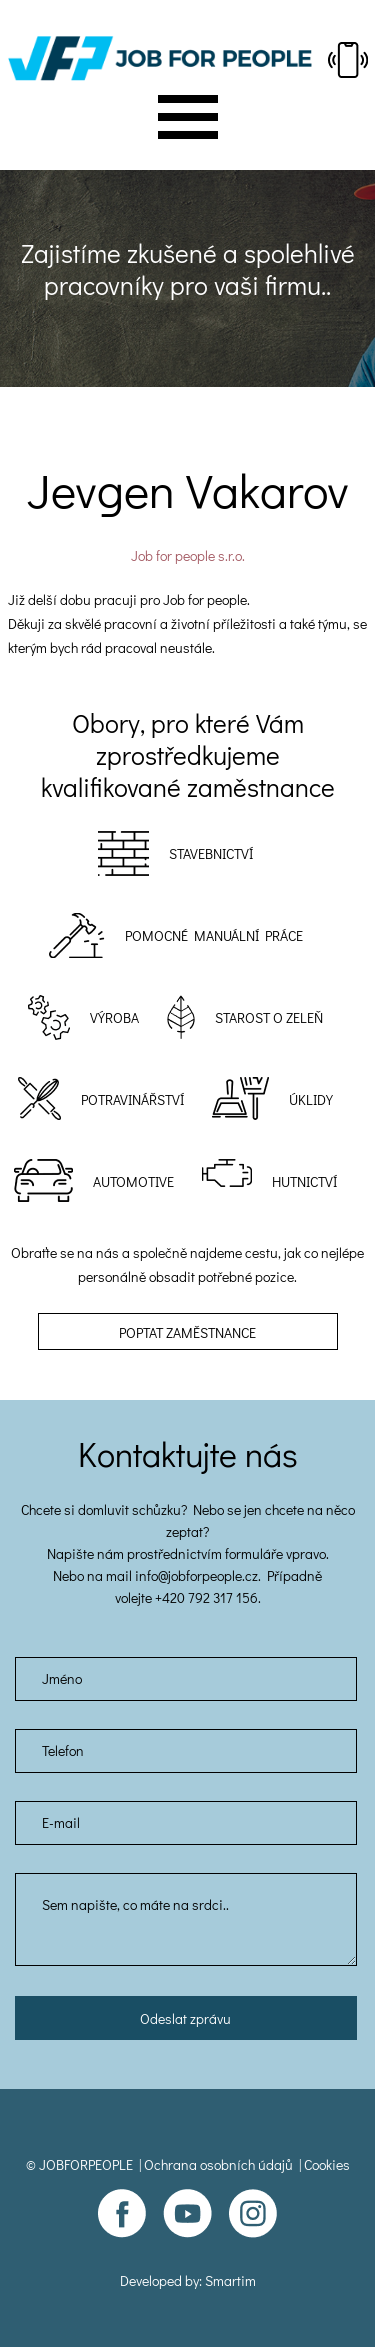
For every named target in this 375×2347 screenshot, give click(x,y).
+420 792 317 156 (206, 1597)
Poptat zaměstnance (187, 1332)
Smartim (230, 2280)
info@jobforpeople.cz (196, 1575)
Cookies (327, 2164)
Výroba (114, 1017)
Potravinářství (132, 1099)
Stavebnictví (211, 853)
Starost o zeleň (269, 1017)
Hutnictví (304, 1181)
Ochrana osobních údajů (218, 2164)
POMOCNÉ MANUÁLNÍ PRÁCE (214, 935)
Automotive (133, 1181)
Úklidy (311, 1099)
